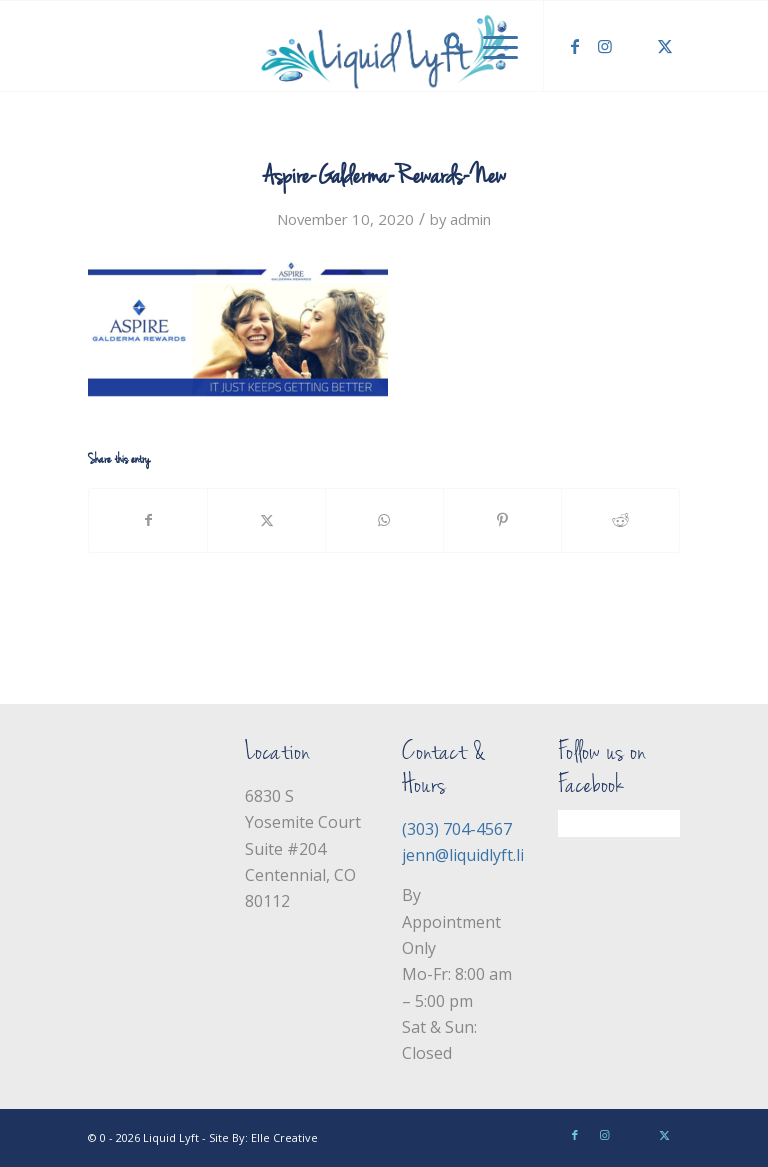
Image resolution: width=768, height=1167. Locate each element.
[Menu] (490, 46)
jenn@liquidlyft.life (470, 855)
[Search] (443, 46)
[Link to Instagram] (605, 46)
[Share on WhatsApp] (384, 520)
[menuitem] (443, 46)
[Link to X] (665, 46)
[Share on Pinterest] (502, 520)
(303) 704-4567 (457, 829)
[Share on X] (266, 520)
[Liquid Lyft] (384, 46)
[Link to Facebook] (575, 46)
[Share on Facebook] (148, 520)
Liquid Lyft (171, 1137)
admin (470, 219)
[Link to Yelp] (635, 46)
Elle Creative (284, 1137)
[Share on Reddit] (620, 520)
